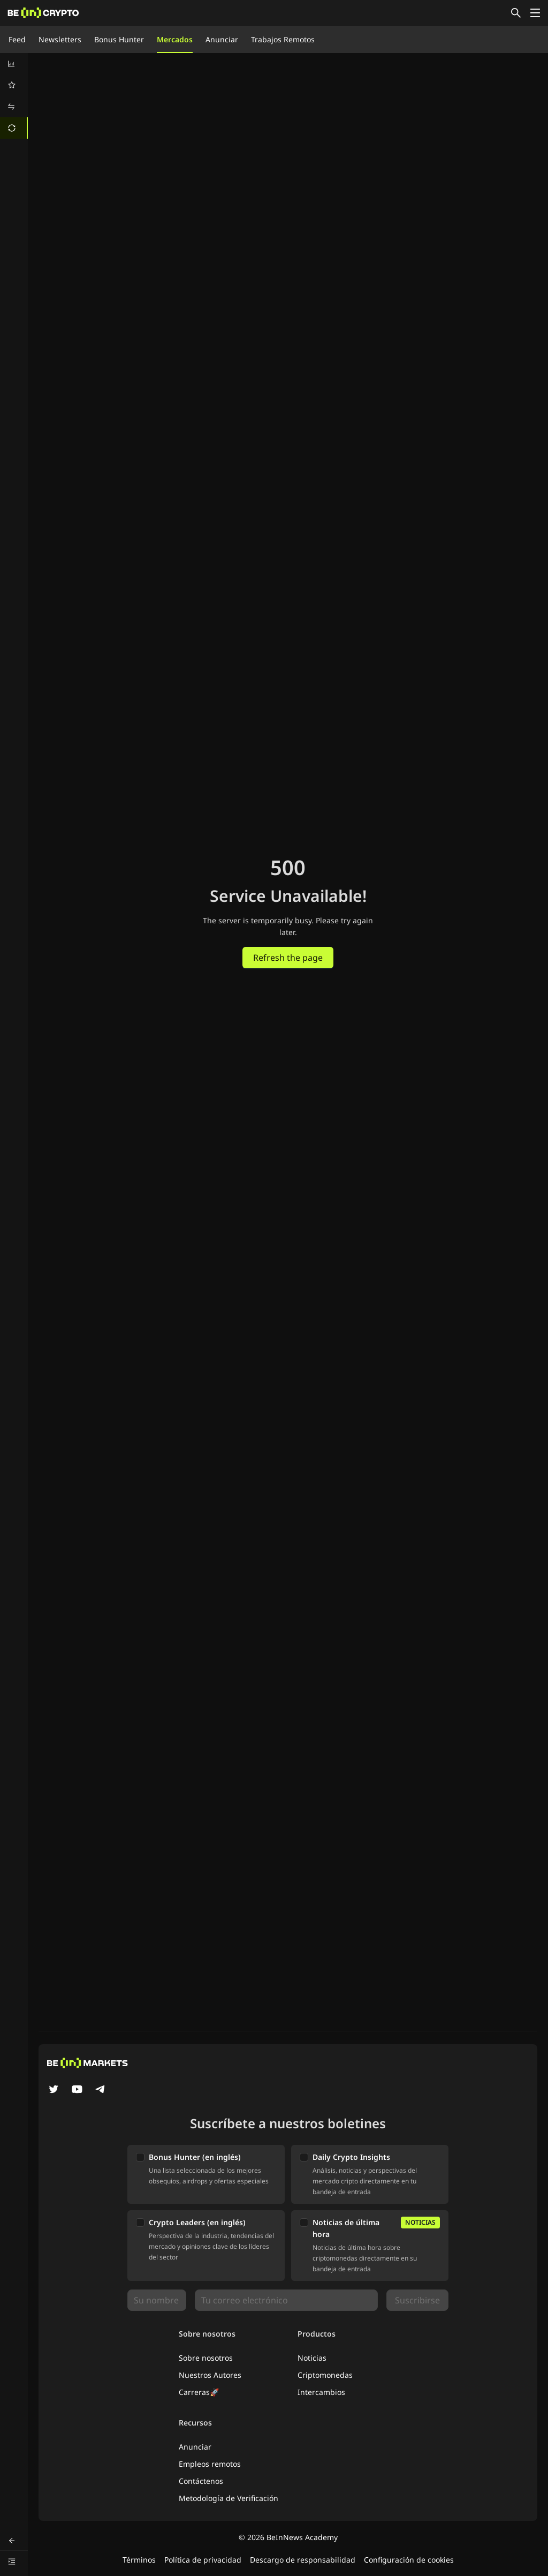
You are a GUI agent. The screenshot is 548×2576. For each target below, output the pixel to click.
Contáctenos (201, 2481)
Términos (139, 2560)
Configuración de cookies (409, 2560)
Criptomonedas (325, 2375)
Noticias (312, 2358)
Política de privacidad (202, 2560)
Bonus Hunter (119, 39)
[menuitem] (14, 63)
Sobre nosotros (206, 2358)
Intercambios (321, 2392)
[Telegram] (100, 2090)
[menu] (14, 96)
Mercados (175, 39)
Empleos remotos (210, 2464)
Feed (17, 39)
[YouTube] (77, 2090)
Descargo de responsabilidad (302, 2560)
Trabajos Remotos (283, 39)
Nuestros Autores (210, 2375)
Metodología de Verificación (228, 2498)
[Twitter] (53, 2090)
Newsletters (60, 39)
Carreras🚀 (199, 2392)
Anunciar (222, 39)
